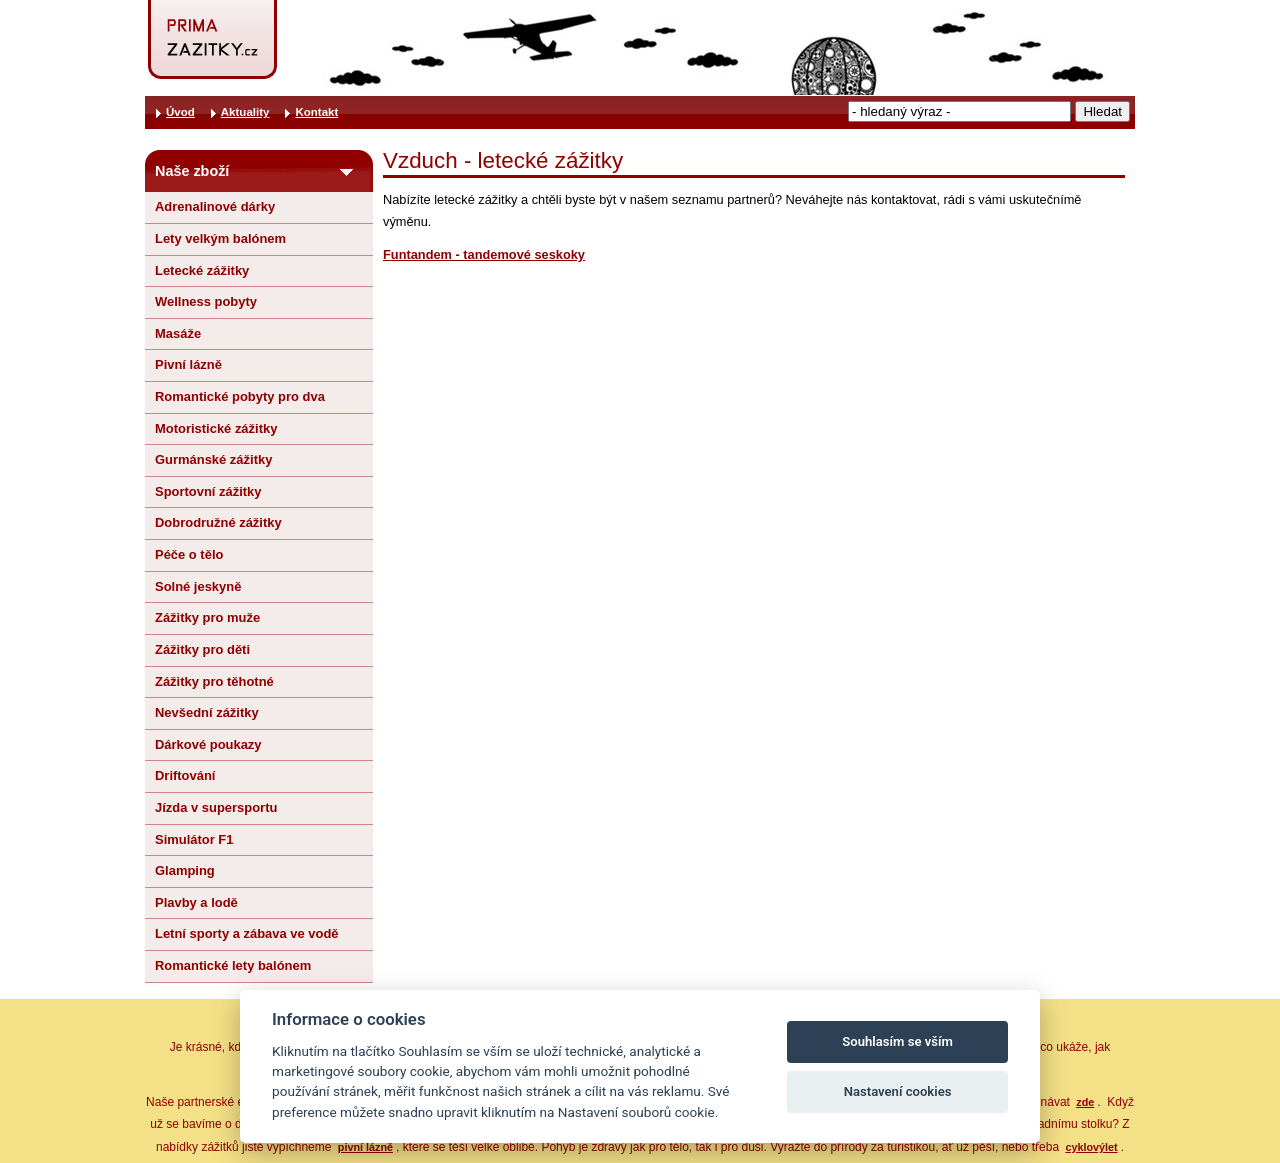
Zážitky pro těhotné (214, 681)
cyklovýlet (1091, 1147)
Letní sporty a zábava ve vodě (247, 933)
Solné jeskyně (198, 586)
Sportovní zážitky (208, 491)
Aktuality (245, 112)
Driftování (185, 775)
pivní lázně (365, 1147)
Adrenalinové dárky (215, 206)
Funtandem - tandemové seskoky (484, 254)
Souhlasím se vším (897, 1041)
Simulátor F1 (194, 839)
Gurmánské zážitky (213, 459)
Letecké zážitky (202, 270)
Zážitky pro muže (207, 617)
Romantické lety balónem (233, 965)
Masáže (178, 333)
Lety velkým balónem (220, 238)
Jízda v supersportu (216, 807)
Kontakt (316, 112)
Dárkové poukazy (208, 744)
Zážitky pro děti (202, 649)
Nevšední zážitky (207, 712)
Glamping (185, 870)
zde (1085, 1102)
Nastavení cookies (898, 1091)
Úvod (180, 112)
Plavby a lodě (196, 902)
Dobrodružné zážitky (218, 522)
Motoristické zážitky (216, 428)
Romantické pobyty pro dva (240, 396)
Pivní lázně (188, 364)
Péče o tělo (189, 554)
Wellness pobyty (206, 301)
